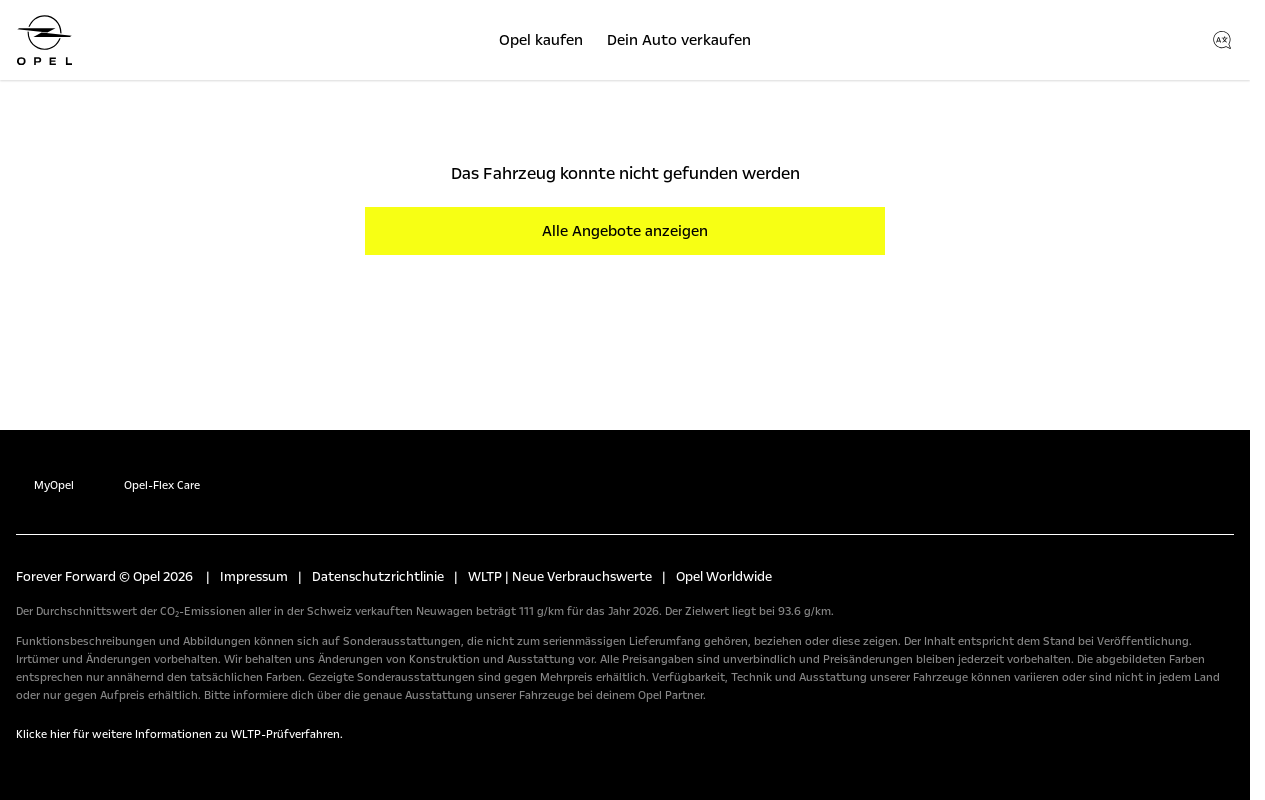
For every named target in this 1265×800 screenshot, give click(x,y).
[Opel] (44, 40)
